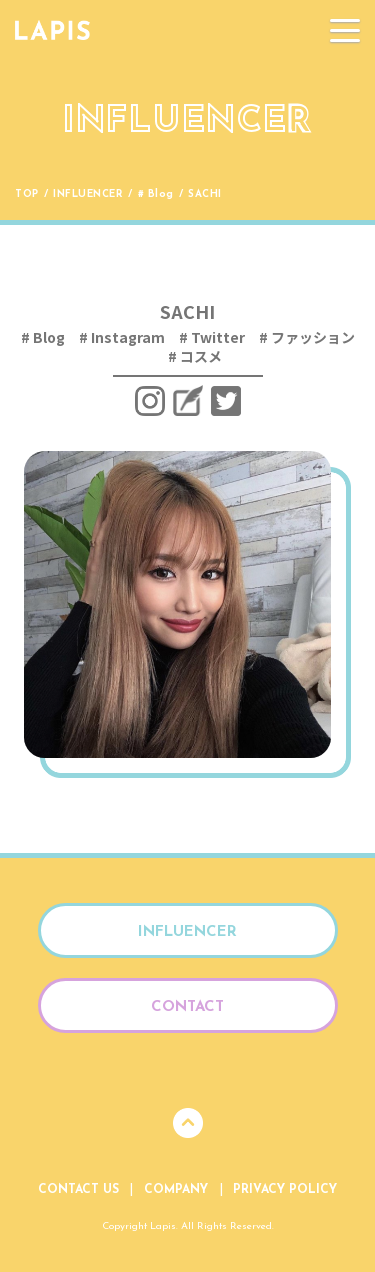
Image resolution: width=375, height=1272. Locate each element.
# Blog (156, 194)
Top (27, 194)
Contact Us (78, 1190)
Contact (187, 1007)
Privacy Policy (285, 1190)
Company (176, 1190)
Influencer (88, 194)
